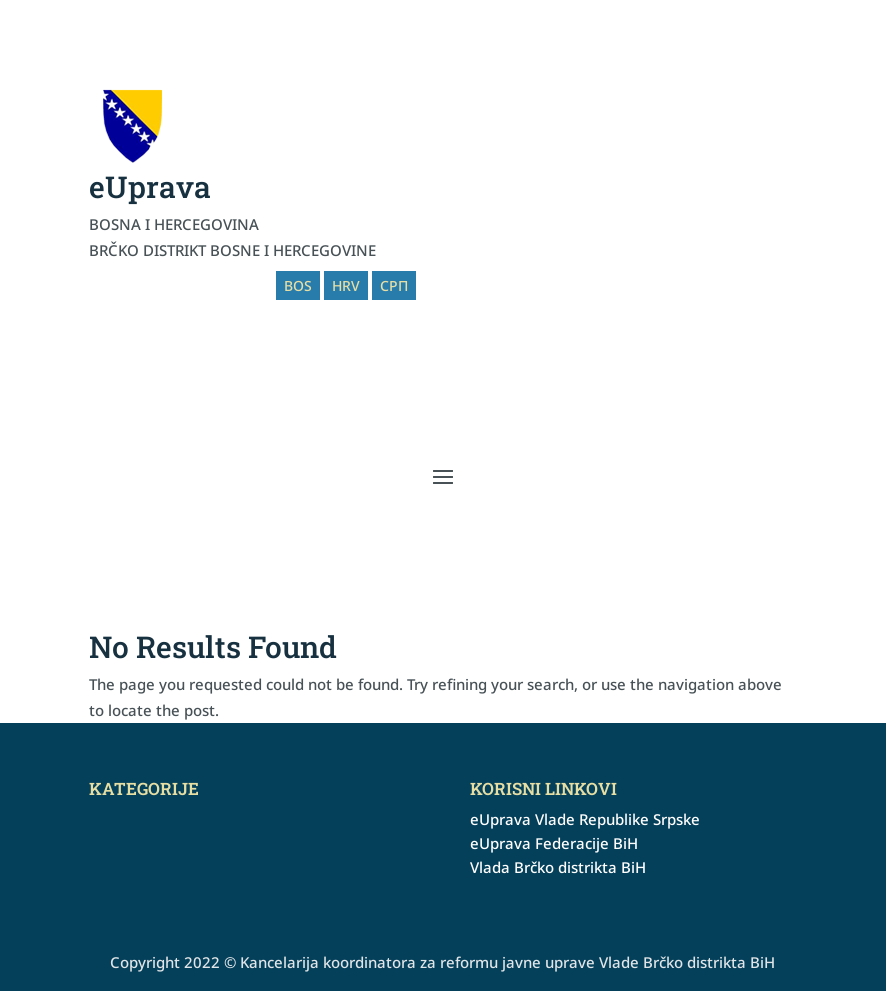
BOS (298, 285)
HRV (346, 285)
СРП (394, 285)
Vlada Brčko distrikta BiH (558, 867)
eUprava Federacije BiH (554, 843)
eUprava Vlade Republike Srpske (585, 819)
